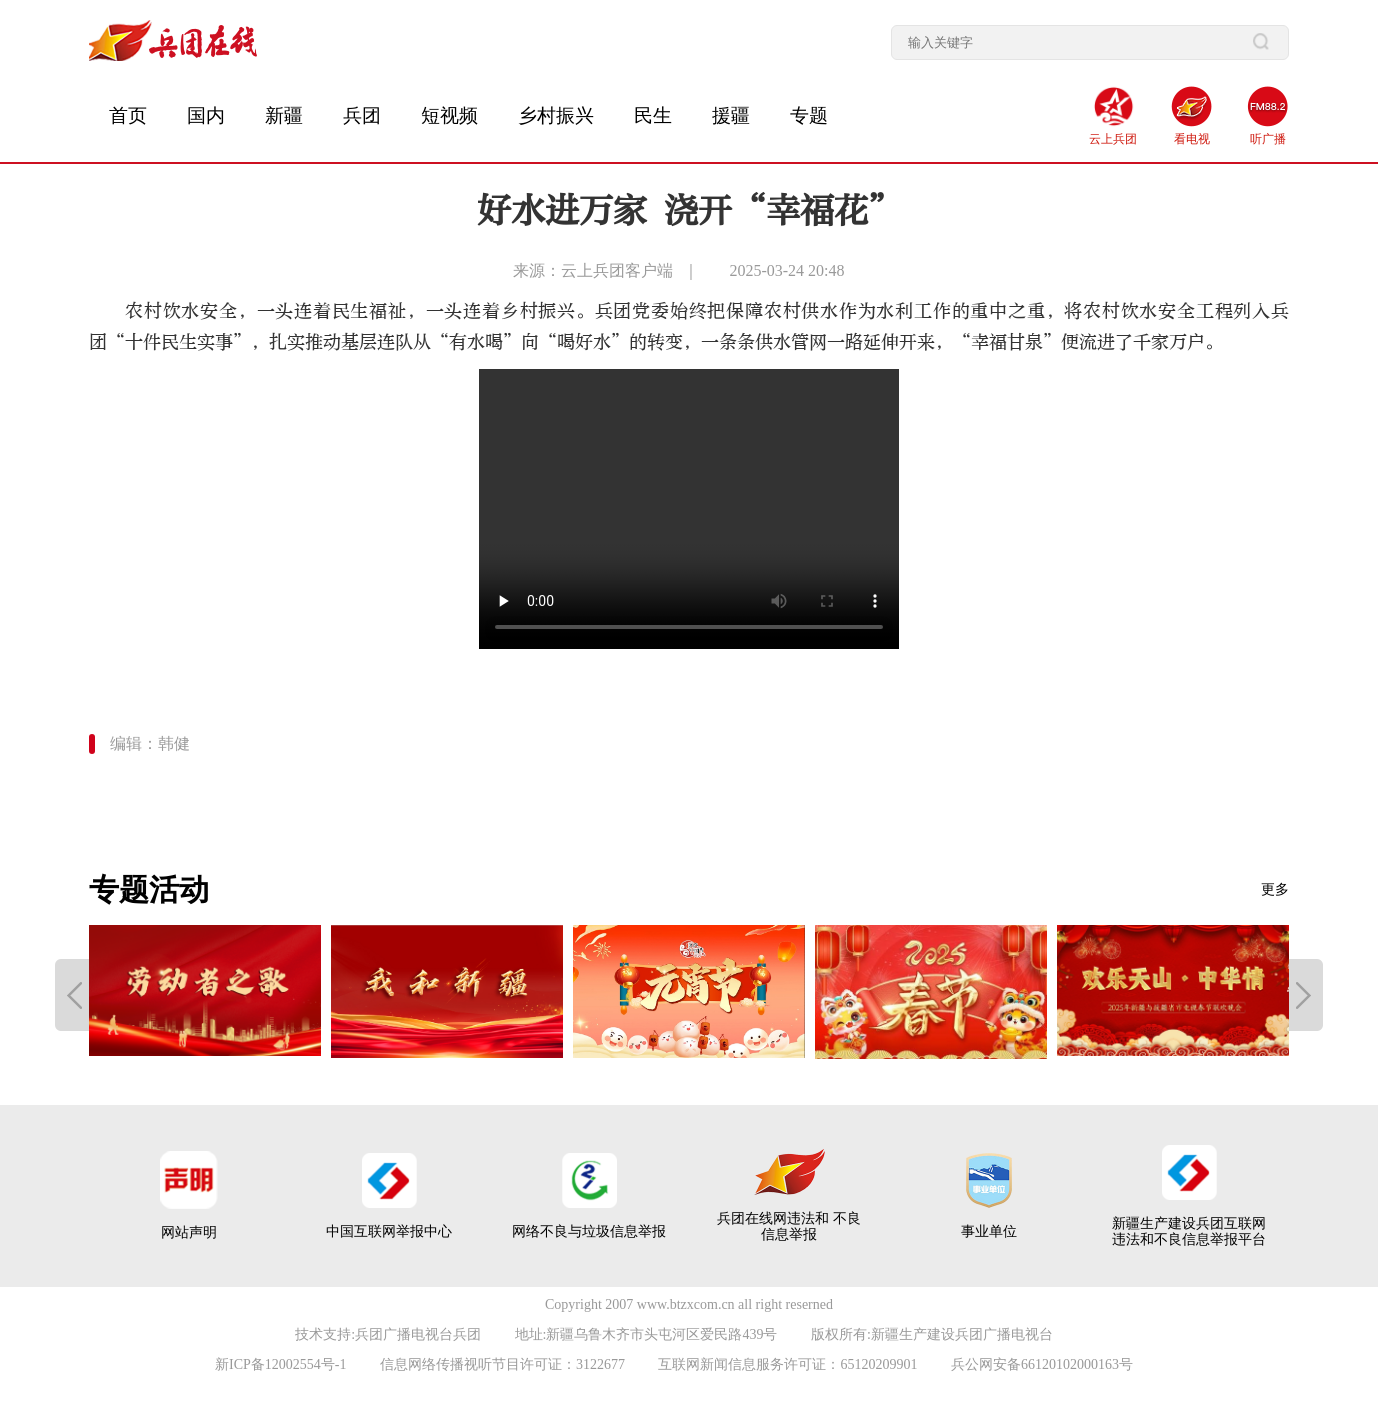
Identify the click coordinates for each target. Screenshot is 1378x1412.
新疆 (284, 115)
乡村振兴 (556, 115)
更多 (1275, 889)
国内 (206, 115)
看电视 (1192, 139)
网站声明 (189, 1232)
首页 (128, 115)
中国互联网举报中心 (389, 1231)
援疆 (731, 115)
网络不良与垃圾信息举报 (589, 1231)
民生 (653, 115)
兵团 (362, 115)
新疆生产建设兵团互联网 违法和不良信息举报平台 (1189, 1231)
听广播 (1268, 139)
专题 (809, 115)
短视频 (449, 115)
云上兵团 (1113, 139)
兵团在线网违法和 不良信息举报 (789, 1226)
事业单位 (989, 1231)
